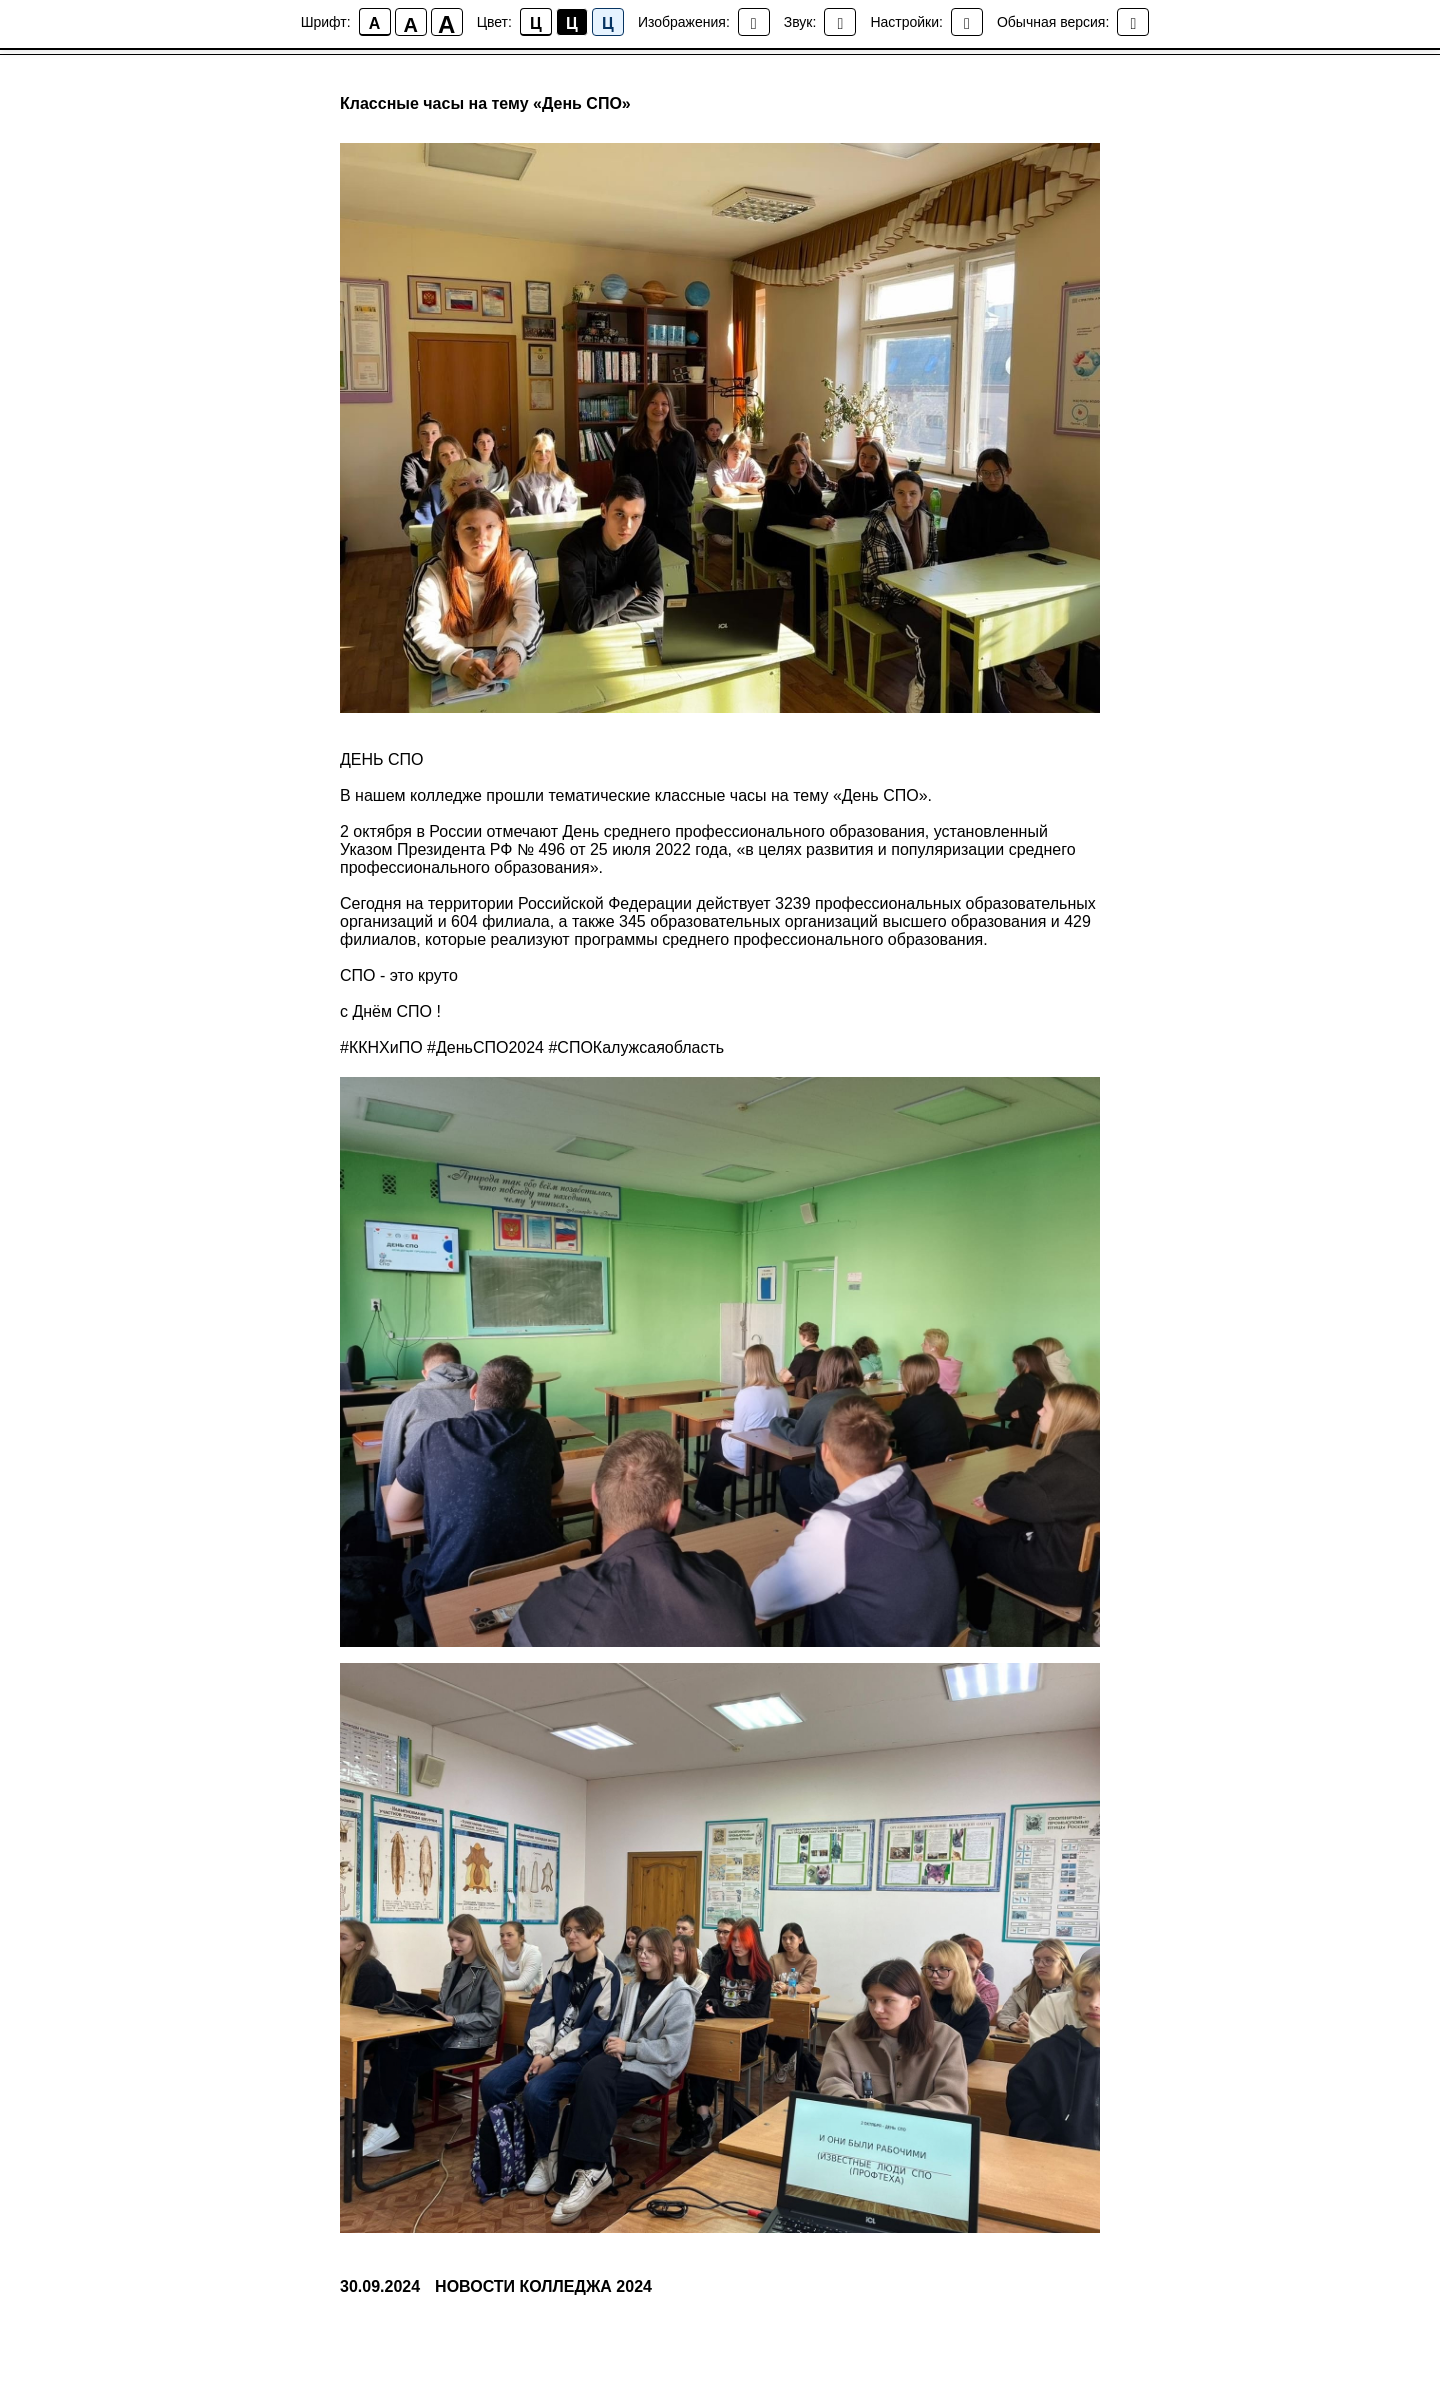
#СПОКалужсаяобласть (636, 1047)
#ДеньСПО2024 (485, 1047)
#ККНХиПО (381, 1047)
